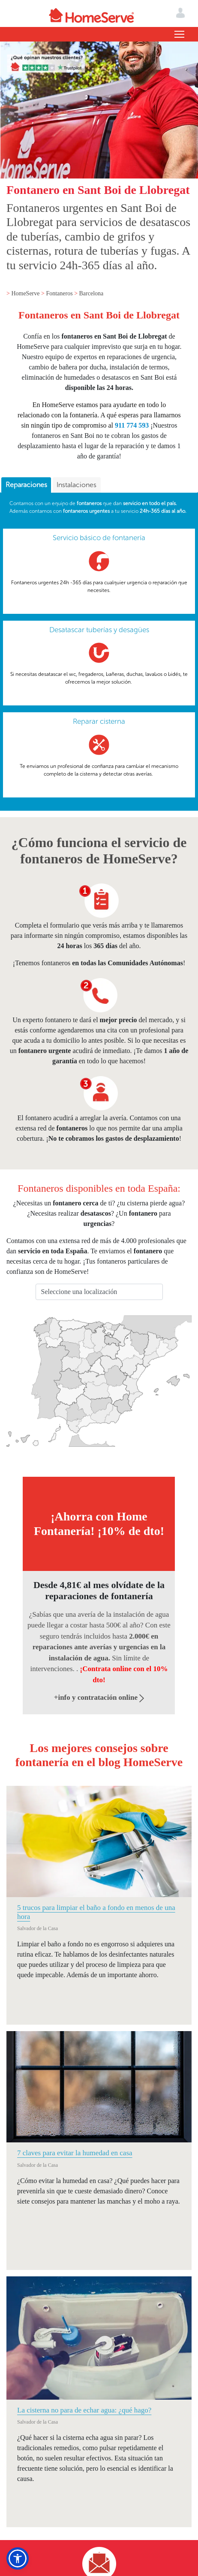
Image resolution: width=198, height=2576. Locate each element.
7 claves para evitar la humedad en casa (74, 2153)
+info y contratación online (99, 1697)
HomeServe (26, 293)
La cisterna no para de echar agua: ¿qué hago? (84, 2410)
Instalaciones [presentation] (76, 485)
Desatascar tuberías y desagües (99, 629)
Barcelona (91, 293)
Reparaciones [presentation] (26, 485)
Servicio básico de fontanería (99, 537)
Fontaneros (60, 293)
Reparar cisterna (99, 721)
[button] (18, 2558)
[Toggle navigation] (179, 34)
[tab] (26, 485)
